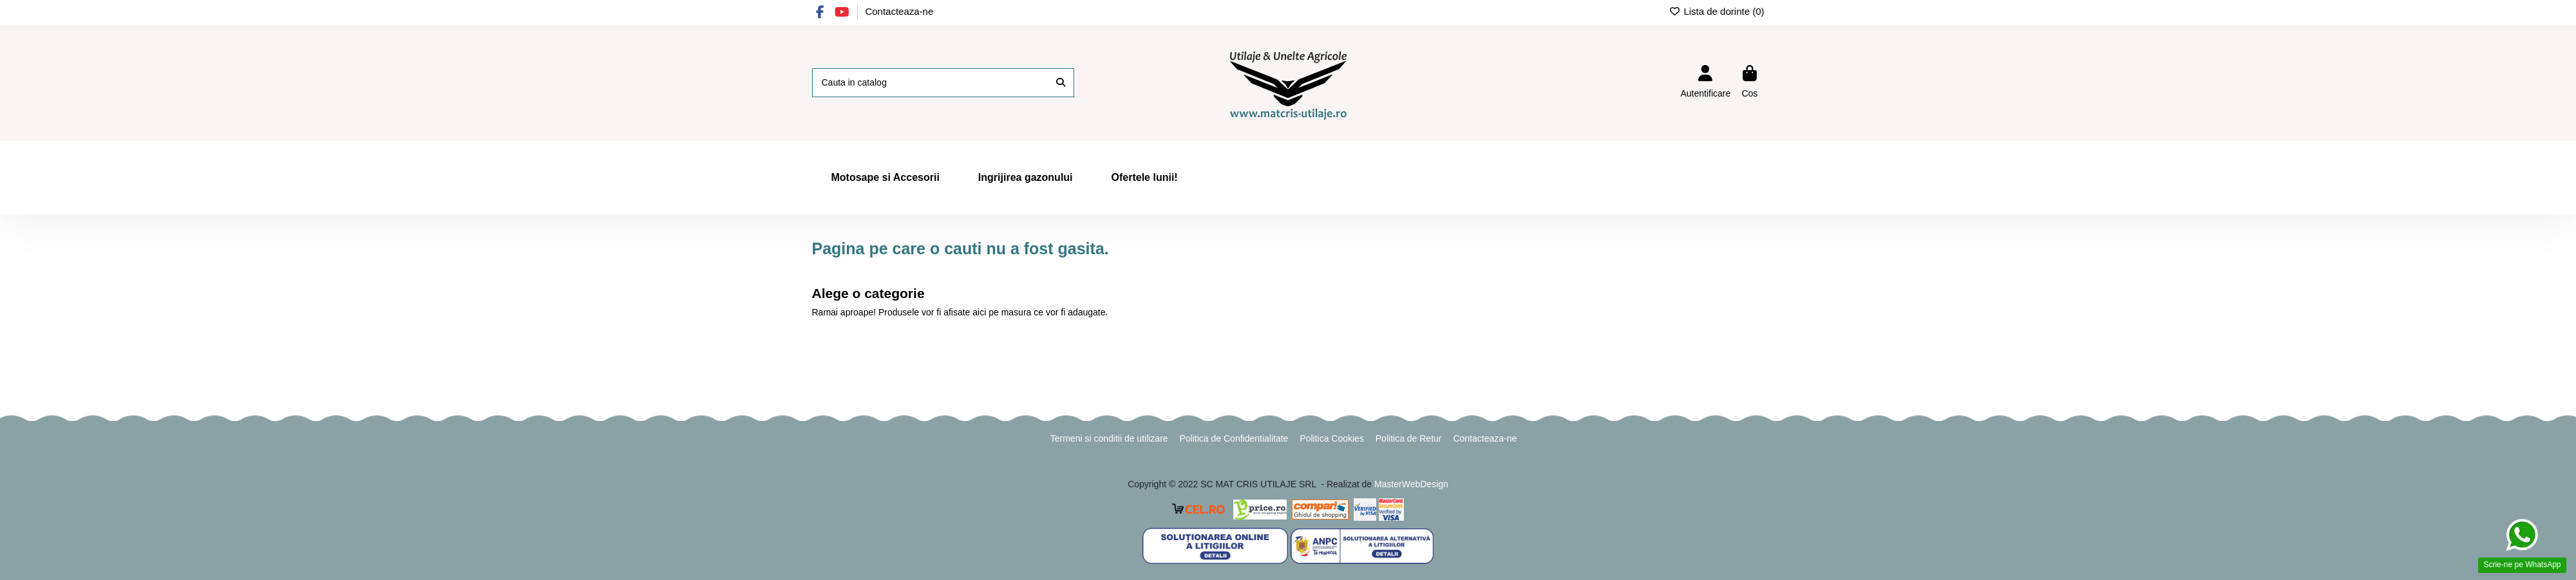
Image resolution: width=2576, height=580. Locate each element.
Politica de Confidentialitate (1234, 438)
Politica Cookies (1332, 438)
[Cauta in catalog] (1060, 82)
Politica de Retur (1409, 438)
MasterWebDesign (1411, 484)
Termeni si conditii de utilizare (1109, 438)
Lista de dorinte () (1717, 11)
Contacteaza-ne (899, 11)
